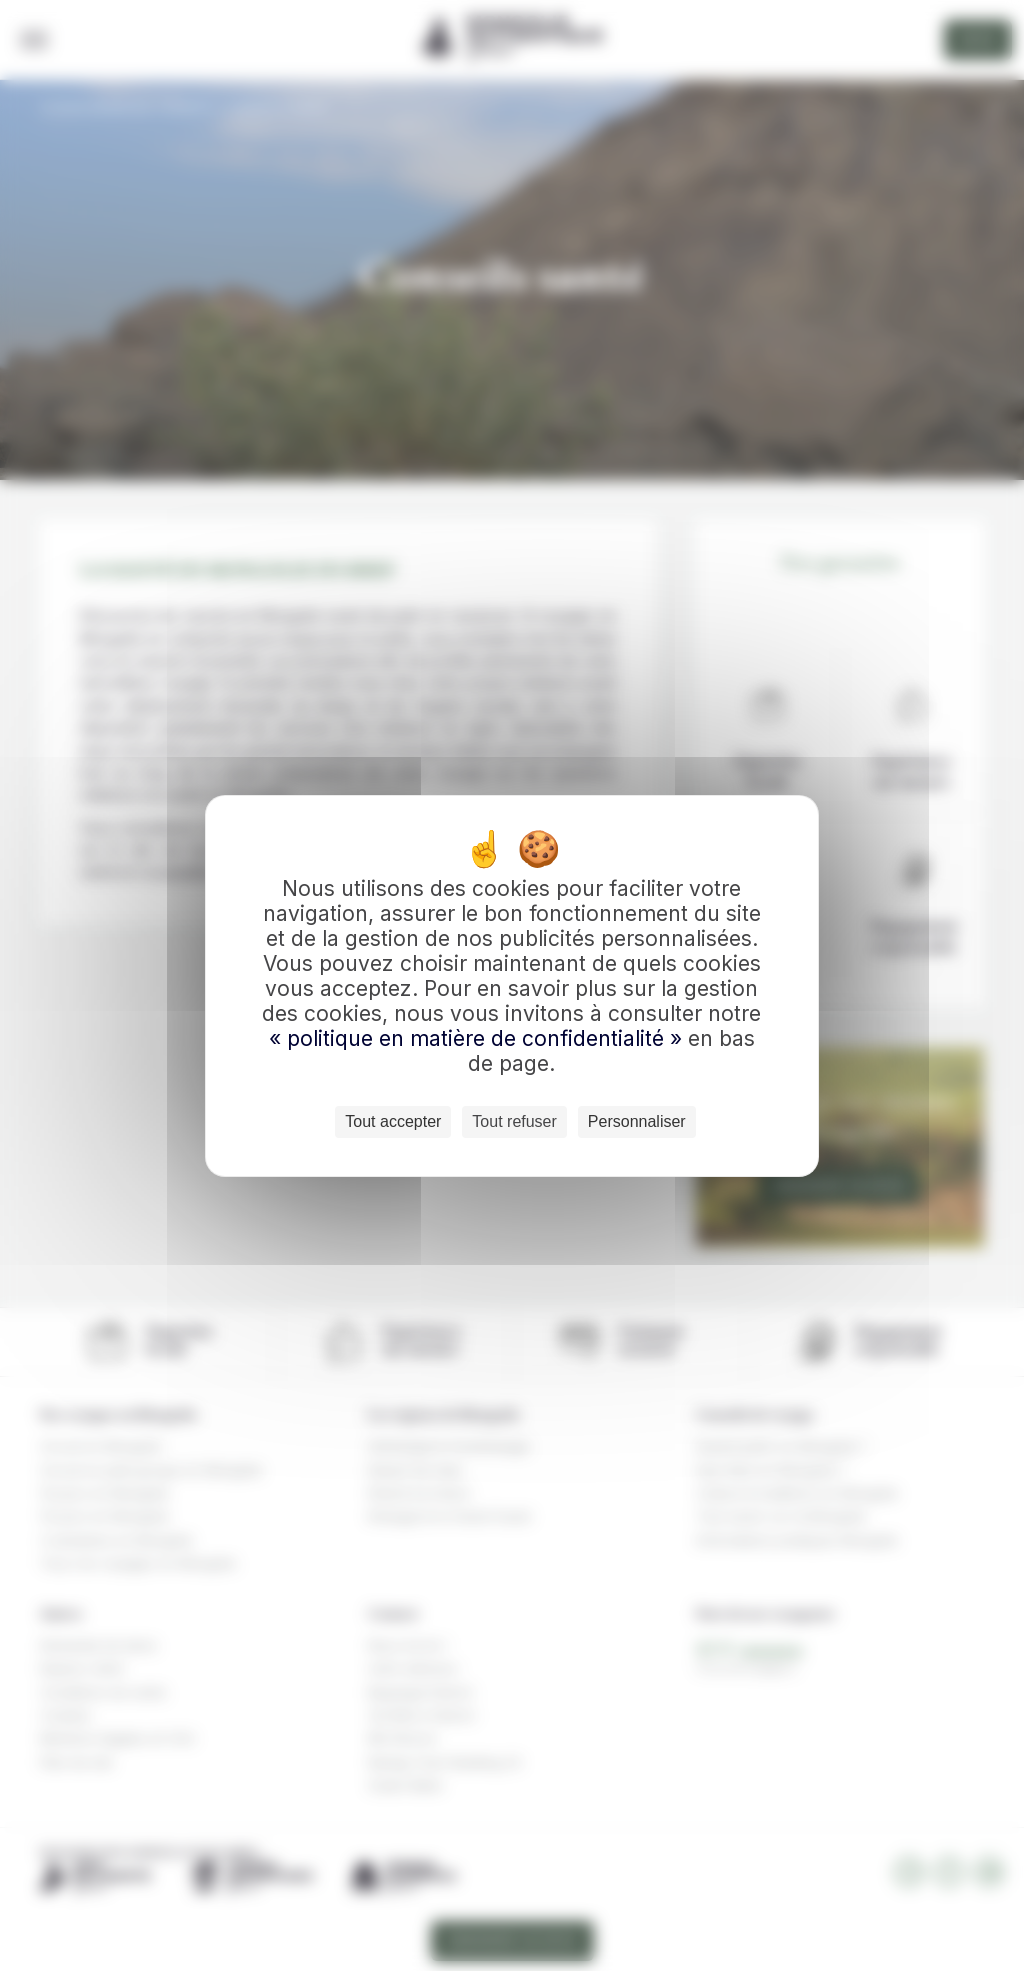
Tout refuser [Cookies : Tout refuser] (514, 1121)
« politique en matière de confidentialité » (478, 1038)
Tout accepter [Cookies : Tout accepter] (393, 1121)
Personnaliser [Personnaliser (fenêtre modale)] (637, 1121)
